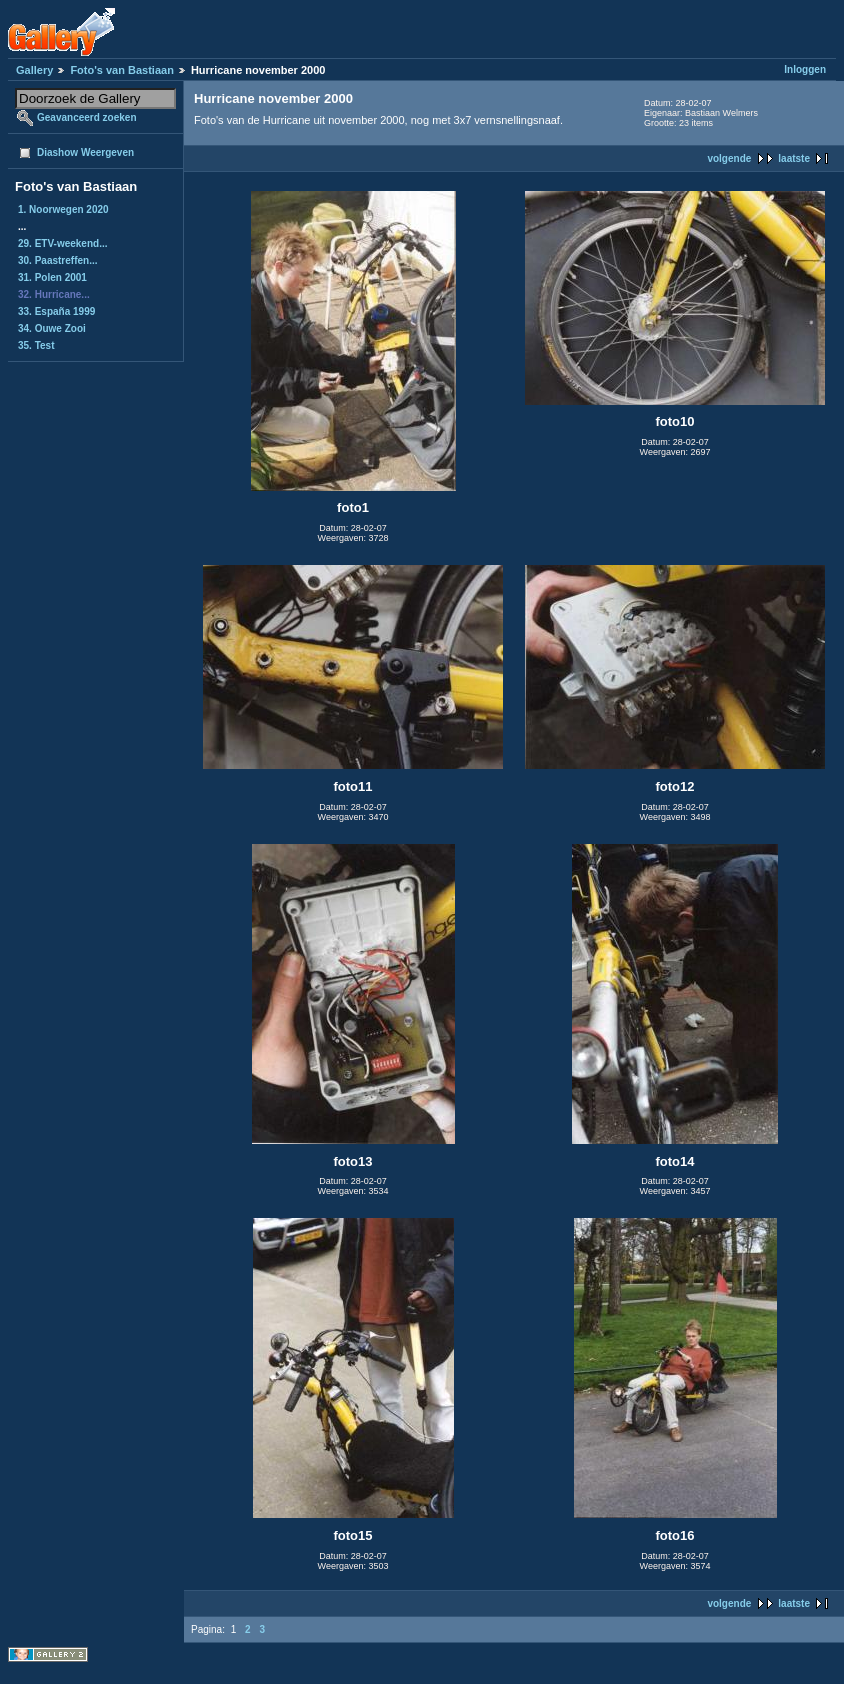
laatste (794, 158)
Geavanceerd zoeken (87, 117)
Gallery (34, 70)
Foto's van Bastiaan (121, 70)
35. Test (36, 345)
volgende (729, 158)
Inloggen (805, 69)
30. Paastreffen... (57, 260)
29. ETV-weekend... (62, 243)
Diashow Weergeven (85, 152)
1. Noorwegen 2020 (63, 209)
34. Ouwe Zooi (52, 328)
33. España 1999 (56, 311)
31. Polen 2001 (52, 277)
